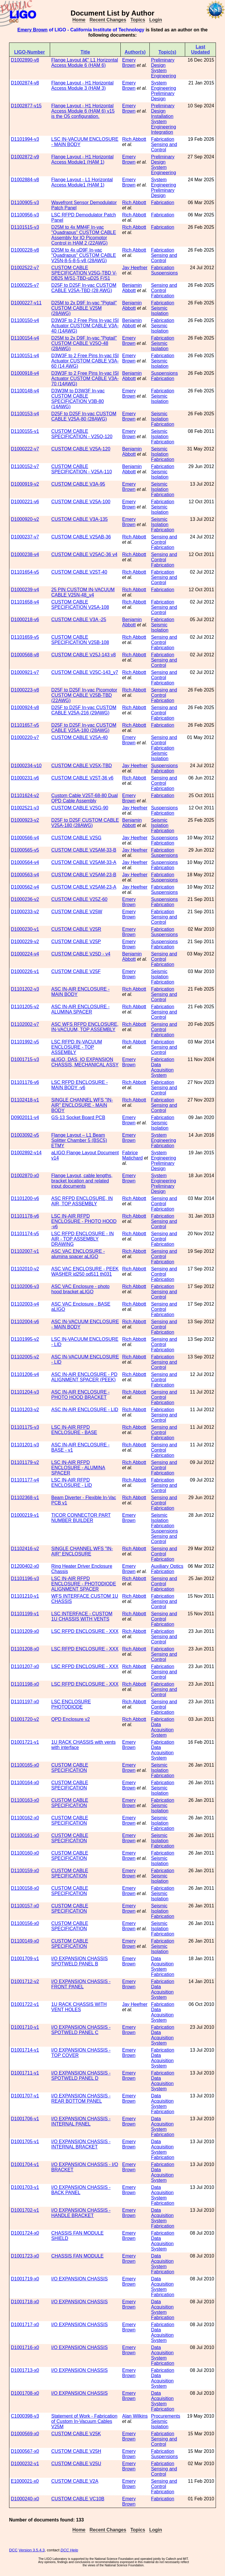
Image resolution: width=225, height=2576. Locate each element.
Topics (137, 19)
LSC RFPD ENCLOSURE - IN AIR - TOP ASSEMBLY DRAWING (82, 1239)
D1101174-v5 (25, 1233)
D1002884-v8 (25, 179)
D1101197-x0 (25, 1701)
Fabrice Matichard (132, 1155)
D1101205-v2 (25, 1006)
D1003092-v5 (25, 1135)
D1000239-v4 (25, 589)
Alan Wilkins (135, 2416)
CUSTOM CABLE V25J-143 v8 (83, 654)
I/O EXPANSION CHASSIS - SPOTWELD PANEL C (80, 2030)
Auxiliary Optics (167, 1566)
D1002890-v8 (25, 59)
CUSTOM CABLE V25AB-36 (81, 536)
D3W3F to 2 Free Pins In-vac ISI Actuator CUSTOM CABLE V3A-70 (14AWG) (85, 378)
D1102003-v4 (25, 1303)
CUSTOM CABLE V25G (76, 837)
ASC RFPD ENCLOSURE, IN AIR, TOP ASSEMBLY (82, 1201)
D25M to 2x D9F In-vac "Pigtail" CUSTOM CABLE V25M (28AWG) (84, 308)
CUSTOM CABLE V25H (76, 2451)
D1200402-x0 (25, 1566)
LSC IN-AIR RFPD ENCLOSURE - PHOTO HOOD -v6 (84, 1221)
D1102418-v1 (25, 1099)
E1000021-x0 (25, 2481)
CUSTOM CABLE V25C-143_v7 (84, 672)
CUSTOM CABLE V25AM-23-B (83, 874)
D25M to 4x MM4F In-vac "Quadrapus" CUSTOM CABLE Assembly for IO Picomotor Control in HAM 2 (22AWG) (83, 235)
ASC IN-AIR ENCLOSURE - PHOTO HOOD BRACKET (80, 1394)
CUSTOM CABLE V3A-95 (78, 484)
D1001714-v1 (25, 2050)
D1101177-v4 (25, 1479)
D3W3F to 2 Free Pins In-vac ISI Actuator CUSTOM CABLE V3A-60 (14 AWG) (85, 361)
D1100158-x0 (25, 1888)
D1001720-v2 (25, 1719)
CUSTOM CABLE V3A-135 (79, 519)
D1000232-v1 (25, 2463)
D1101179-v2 (25, 1462)
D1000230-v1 (25, 929)
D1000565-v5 (25, 850)
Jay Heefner (134, 267)
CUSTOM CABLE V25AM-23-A (83, 886)
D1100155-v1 (25, 431)
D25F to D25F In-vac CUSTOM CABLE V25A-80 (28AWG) (83, 416)
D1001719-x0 (25, 2278)
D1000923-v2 (25, 820)
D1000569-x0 (25, 2433)
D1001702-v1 (25, 2210)
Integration (162, 132)
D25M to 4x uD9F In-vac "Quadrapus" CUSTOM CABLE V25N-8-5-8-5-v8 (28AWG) (83, 255)
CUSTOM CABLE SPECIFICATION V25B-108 (80, 640)
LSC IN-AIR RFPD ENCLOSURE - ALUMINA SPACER (78, 1467)
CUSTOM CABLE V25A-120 (80, 448)
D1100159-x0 (25, 1870)
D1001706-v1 (25, 2118)
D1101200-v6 (25, 1198)
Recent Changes (108, 19)
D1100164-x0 (25, 1782)
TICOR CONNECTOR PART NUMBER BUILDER (81, 1518)
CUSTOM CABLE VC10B (77, 2498)
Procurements (165, 2416)
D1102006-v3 (25, 1286)
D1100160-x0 (25, 1852)
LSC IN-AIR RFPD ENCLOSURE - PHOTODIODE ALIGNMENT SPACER (83, 1584)
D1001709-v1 (25, 1958)
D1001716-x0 (25, 2347)
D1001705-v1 (25, 2141)
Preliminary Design (162, 62)
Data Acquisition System (162, 1070)
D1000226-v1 (25, 971)
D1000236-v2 (25, 899)
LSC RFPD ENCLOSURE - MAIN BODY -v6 (79, 1085)
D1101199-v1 (25, 1613)
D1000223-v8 (25, 689)
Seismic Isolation (159, 311)
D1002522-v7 (25, 267)
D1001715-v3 (25, 1059)
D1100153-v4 (25, 413)
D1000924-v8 (25, 707)
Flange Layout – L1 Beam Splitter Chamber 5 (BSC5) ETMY (79, 1140)
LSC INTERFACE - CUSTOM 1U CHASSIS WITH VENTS (81, 1616)
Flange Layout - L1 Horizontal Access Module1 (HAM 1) (82, 182)
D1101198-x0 (25, 1684)
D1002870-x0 (25, 1175)
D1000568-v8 (25, 654)
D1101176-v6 (25, 1082)
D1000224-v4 (25, 953)
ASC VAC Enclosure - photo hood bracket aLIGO (80, 1289)
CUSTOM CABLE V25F (76, 971)
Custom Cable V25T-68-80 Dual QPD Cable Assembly (84, 798)
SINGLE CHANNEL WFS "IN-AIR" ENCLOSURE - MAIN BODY (82, 1105)
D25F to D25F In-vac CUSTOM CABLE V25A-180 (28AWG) (83, 728)
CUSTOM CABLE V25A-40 (79, 737)
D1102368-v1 (25, 1497)
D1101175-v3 (25, 1427)
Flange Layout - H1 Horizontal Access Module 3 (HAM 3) (82, 85)
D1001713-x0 (25, 2370)
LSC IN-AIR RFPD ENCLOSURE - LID (71, 1482)
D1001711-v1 (25, 2072)
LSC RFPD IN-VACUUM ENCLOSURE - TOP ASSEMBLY (76, 1047)
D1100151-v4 (25, 355)
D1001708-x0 (25, 2393)
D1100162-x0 (25, 1817)
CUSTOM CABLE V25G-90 (79, 807)
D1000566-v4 (25, 837)
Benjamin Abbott (132, 288)
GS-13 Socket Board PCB (78, 1117)
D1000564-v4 (25, 862)
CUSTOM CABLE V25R (76, 929)
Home (78, 19)
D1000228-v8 (25, 250)
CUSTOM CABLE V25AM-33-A (83, 862)
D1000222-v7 (25, 448)
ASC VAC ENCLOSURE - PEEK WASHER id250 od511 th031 (85, 1271)
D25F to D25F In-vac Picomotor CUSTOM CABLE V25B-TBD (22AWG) (84, 695)
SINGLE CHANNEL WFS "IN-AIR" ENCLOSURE (82, 1551)
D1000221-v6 (25, 501)
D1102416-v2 (25, 1548)
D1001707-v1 (25, 2095)
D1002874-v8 (25, 82)
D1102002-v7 (25, 1024)
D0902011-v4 (25, 1117)
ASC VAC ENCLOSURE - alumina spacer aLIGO (78, 1254)
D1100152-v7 (25, 466)
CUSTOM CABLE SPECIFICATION (69, 1767)
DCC (13, 2550)
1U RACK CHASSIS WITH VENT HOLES (79, 2007)
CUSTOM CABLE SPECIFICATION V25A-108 (80, 604)
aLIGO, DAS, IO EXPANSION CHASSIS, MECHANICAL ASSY (85, 1062)
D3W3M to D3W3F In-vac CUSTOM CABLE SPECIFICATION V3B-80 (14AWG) (78, 398)
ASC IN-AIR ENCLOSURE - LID (84, 1409)
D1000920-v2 (25, 519)
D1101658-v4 (25, 601)
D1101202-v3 (25, 989)
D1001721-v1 (25, 1742)
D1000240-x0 (25, 2498)
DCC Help (69, 2550)
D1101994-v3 (25, 139)
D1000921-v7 (25, 672)
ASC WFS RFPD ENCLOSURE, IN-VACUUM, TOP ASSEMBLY (84, 1027)
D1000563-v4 (25, 874)
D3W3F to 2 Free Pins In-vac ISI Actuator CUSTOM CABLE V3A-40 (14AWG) (85, 325)
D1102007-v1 (25, 1251)
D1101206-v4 (25, 1374)
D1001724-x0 (25, 2233)
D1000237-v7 (25, 536)
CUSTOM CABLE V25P (76, 941)
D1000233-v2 (25, 911)
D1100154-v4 (25, 337)
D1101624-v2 (25, 795)
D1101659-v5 (25, 637)
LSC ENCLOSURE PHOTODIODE (71, 1704)
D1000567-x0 (25, 2451)
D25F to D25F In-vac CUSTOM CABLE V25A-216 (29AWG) (83, 710)
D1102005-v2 (25, 1356)
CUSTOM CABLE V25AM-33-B (83, 850)
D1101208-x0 (25, 1648)
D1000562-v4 (25, 886)
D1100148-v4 (25, 390)
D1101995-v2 (25, 1339)
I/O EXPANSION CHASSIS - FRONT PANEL (80, 1984)
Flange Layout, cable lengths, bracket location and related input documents (81, 1181)
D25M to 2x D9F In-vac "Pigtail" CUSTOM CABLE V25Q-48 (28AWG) (84, 343)
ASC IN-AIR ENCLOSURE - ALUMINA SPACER (80, 1009)
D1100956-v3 (25, 214)
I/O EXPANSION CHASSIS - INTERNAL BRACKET (80, 2144)
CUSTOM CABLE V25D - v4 (80, 953)
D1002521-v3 (25, 807)
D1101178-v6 (25, 1216)
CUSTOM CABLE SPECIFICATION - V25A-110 (81, 469)
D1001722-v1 (25, 2004)
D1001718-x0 (25, 2301)
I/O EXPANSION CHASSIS (79, 2278)
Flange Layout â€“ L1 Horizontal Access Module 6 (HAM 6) (84, 62)
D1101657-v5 (25, 725)
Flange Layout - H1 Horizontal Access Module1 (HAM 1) (82, 159)
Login (155, 19)
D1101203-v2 (25, 1409)
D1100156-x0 (25, 1923)
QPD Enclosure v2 (70, 1719)
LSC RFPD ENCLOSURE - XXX (84, 1631)
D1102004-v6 (25, 1321)
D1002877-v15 (26, 105)
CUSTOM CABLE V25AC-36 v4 (84, 554)
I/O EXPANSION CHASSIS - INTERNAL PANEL (80, 2121)
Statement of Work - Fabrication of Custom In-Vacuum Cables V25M (84, 2421)
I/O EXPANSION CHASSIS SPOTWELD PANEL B (79, 1961)
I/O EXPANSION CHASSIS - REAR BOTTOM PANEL (80, 2098)
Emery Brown (32, 29)
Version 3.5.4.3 (32, 2550)
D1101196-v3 (25, 1578)
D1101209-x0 (25, 1631)
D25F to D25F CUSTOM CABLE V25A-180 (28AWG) (85, 823)
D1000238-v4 (25, 554)
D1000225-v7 (25, 285)
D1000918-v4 (25, 373)
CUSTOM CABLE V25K (76, 2433)
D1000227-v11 (26, 302)
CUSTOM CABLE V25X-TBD (81, 765)
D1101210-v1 (25, 1596)
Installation (162, 116)
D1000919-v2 (25, 484)
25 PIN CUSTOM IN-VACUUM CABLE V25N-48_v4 (83, 592)
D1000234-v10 (26, 765)
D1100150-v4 (25, 320)
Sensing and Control (164, 147)
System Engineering (163, 73)
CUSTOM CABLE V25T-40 (79, 572)
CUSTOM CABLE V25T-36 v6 (82, 777)
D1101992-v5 (25, 1041)
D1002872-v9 (25, 156)
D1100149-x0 (25, 1940)
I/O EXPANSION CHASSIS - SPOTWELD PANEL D (80, 2075)
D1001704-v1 (25, 2164)
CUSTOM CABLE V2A (74, 2481)
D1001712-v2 (25, 1981)
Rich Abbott (134, 139)
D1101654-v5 (25, 572)
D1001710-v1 (25, 2027)
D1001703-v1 (25, 2187)
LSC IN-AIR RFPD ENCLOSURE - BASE (74, 1430)
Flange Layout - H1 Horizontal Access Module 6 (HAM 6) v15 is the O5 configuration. (83, 111)
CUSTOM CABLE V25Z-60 (79, 899)
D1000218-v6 (25, 619)
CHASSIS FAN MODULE (77, 2255)
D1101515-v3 (25, 227)
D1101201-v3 (25, 1444)
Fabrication (162, 139)
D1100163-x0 (25, 1800)
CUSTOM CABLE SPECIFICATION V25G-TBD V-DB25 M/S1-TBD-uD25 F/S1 (84, 273)
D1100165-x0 (25, 1764)
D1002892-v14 (26, 1152)
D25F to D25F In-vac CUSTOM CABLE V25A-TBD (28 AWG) (83, 288)
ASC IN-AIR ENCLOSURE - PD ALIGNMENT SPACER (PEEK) (84, 1377)
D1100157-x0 (25, 1905)
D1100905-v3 (25, 202)
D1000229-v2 (25, 941)
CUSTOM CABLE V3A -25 (78, 619)
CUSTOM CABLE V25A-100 (80, 501)
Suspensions (164, 272)
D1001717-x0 (25, 2324)
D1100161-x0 (25, 1835)
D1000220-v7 (25, 737)
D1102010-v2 (25, 1268)
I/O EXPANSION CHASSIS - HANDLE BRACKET (80, 2213)
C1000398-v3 (25, 2416)
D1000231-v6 (25, 777)
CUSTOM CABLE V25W (76, 911)
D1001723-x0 (25, 2255)
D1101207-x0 (25, 1666)
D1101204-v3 (25, 1391)
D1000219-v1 (25, 1515)
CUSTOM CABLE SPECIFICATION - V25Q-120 (81, 434)
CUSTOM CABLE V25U (76, 2463)
